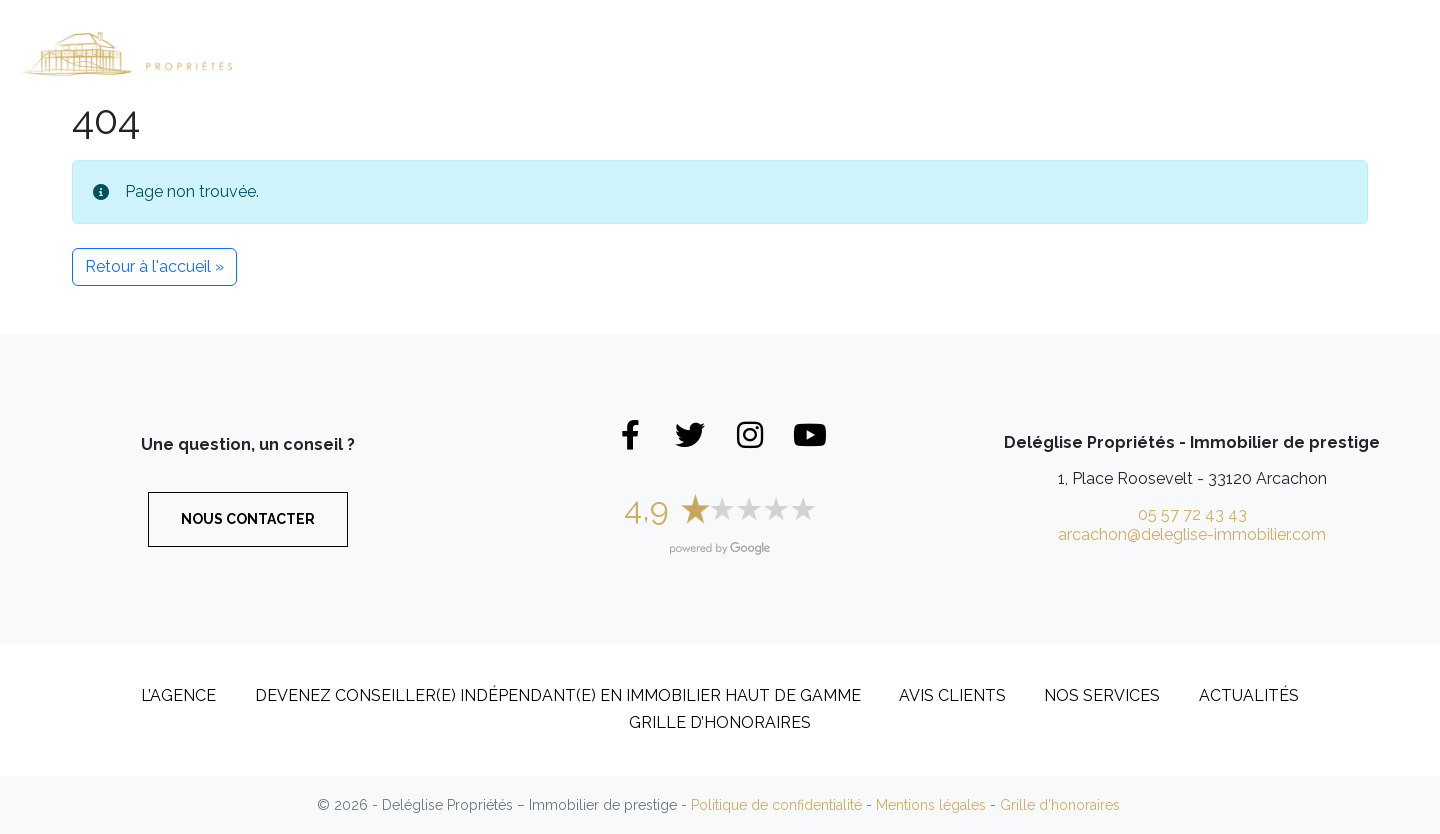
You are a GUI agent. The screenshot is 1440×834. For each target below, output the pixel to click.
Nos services (1102, 695)
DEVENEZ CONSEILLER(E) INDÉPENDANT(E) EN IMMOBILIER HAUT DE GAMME (558, 695)
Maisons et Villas (530, 53)
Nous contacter (248, 519)
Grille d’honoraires (720, 722)
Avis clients (952, 695)
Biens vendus (915, 53)
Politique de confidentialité (776, 805)
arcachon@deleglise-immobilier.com (1192, 534)
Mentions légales (931, 805)
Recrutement (1231, 53)
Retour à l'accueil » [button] (154, 266)
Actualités (1249, 695)
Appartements (735, 53)
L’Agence (1063, 34)
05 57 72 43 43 (1192, 514)
